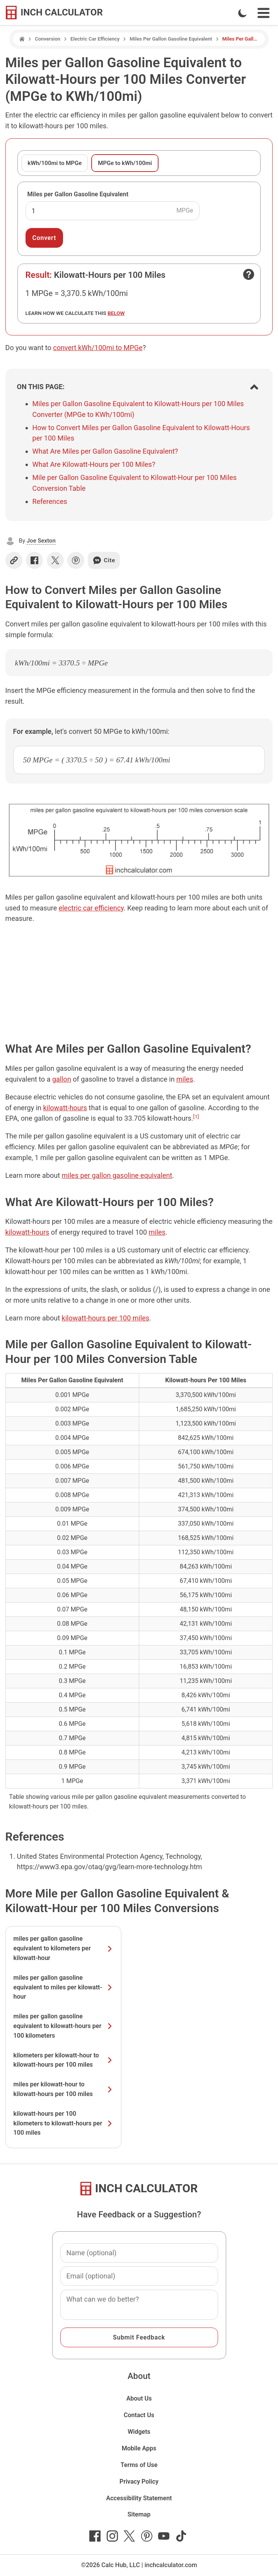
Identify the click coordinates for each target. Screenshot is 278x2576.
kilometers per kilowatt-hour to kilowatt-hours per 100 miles (63, 2060)
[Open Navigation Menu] (263, 13)
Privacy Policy (139, 2481)
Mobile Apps (139, 2448)
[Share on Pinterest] (75, 560)
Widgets (139, 2431)
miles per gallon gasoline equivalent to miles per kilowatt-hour (63, 1987)
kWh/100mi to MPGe (55, 163)
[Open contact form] (248, 274)
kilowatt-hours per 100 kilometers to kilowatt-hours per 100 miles (63, 2123)
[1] (196, 1116)
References (49, 501)
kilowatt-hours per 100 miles (106, 1318)
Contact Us (139, 2415)
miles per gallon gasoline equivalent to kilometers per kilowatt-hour (63, 1948)
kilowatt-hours (65, 1108)
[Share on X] (55, 560)
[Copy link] (13, 560)
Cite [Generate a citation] (103, 560)
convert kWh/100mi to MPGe (97, 348)
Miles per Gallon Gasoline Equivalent (77, 194)
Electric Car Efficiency (94, 39)
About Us (139, 2398)
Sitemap (139, 2514)
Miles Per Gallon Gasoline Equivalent (171, 39)
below (116, 313)
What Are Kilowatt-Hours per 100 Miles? (93, 464)
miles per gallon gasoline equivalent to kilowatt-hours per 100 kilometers (63, 2026)
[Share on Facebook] (34, 560)
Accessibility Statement (139, 2498)
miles (184, 1079)
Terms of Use (139, 2465)
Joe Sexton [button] (41, 540)
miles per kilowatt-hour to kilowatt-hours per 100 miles (63, 2089)
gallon (61, 1079)
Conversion (47, 39)
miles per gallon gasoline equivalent (117, 1175)
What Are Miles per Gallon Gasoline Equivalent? (105, 451)
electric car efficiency (91, 908)
